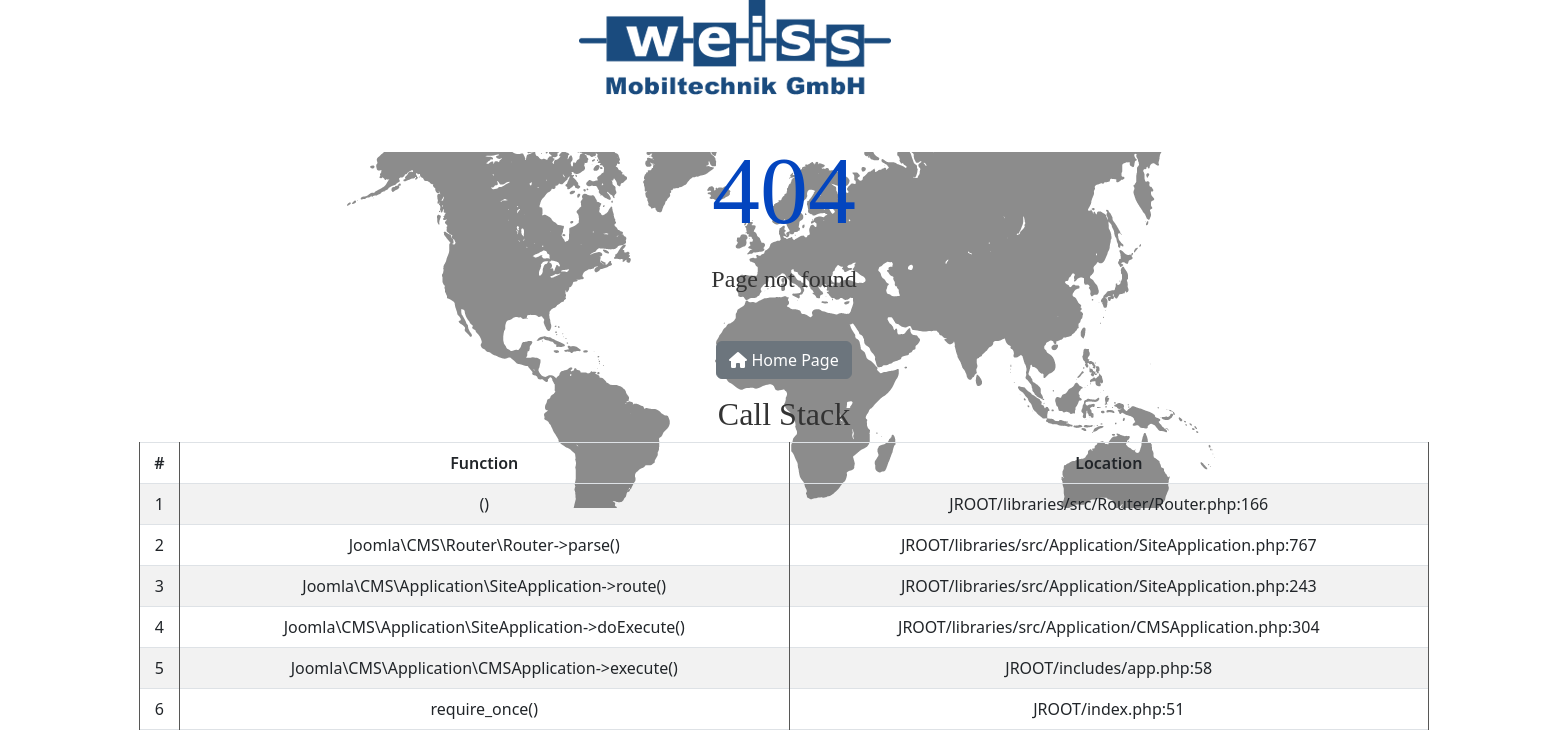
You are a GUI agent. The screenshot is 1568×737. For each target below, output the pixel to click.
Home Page (783, 360)
